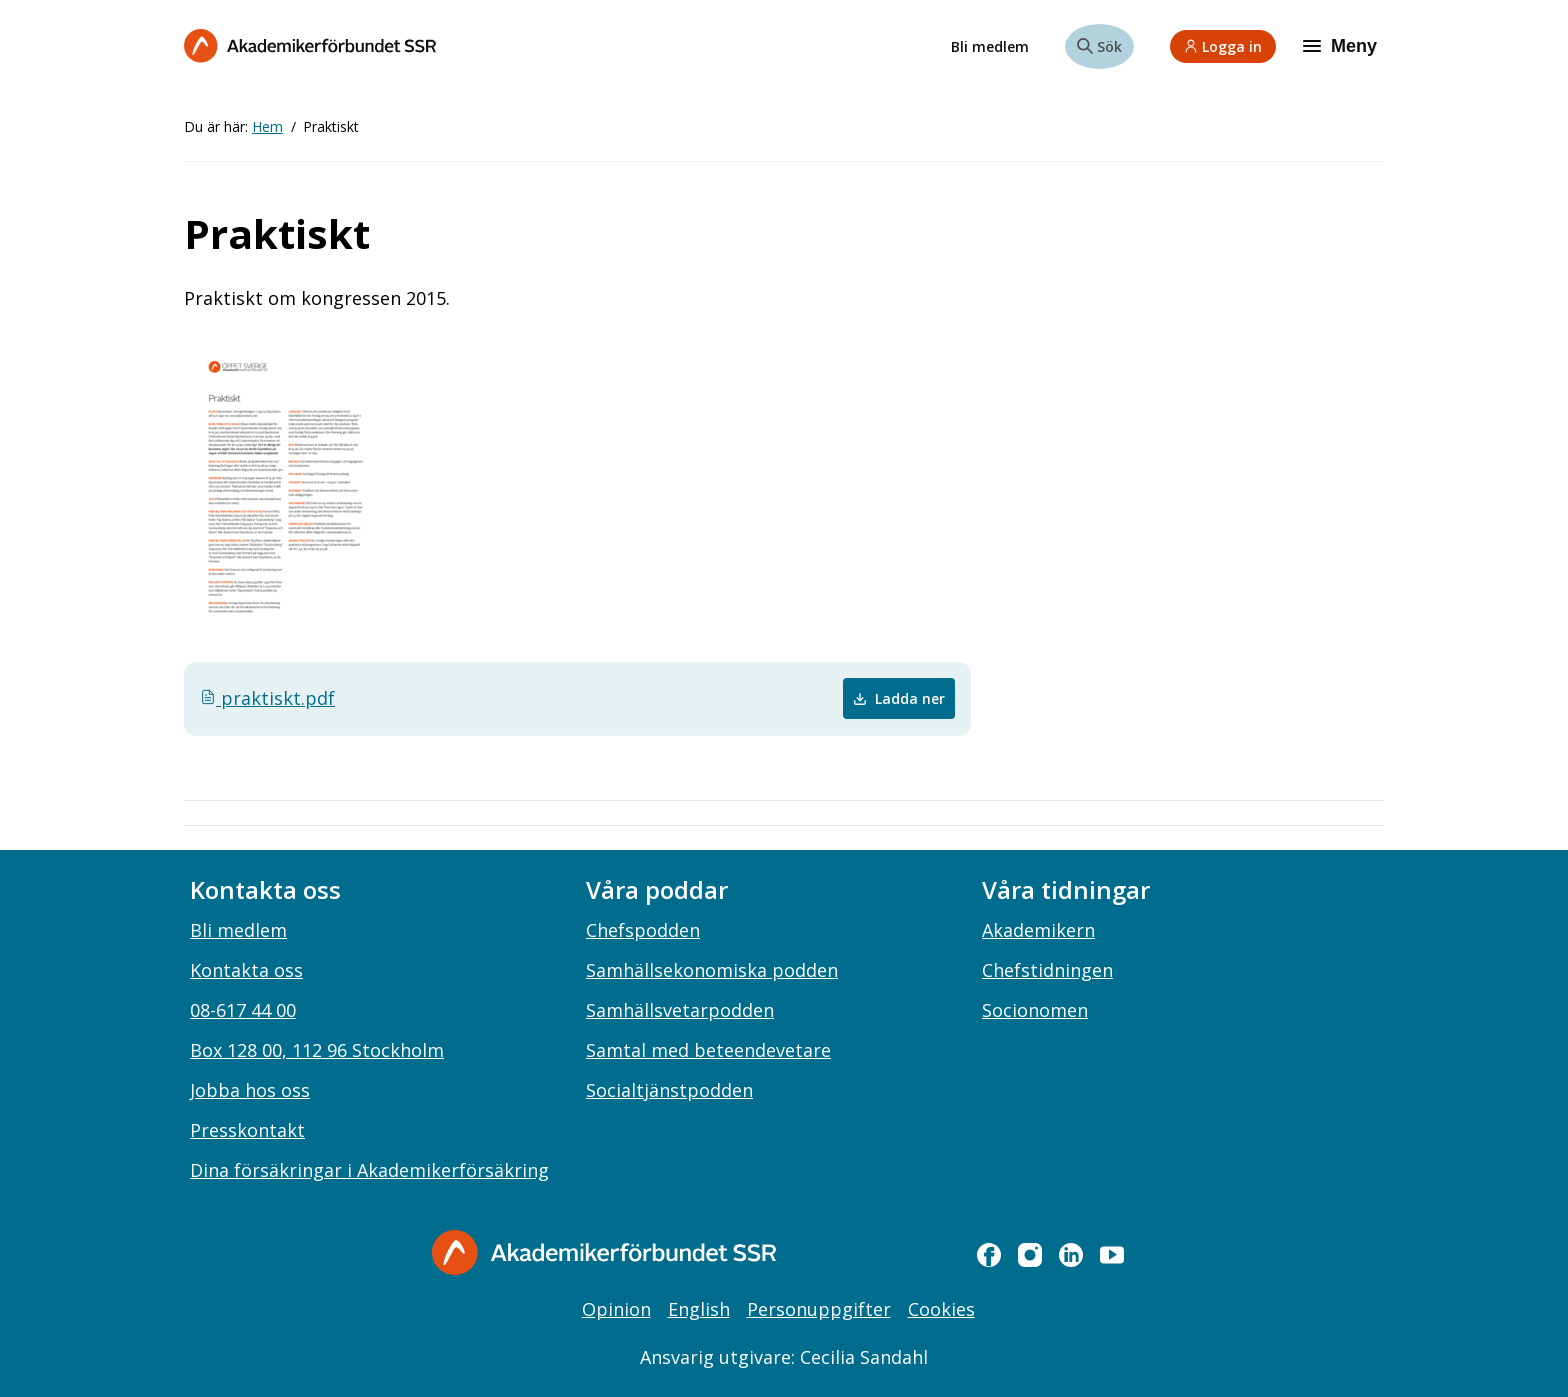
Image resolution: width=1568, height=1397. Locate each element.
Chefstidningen (1047, 970)
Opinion (616, 1309)
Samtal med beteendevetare (708, 1050)
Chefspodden (643, 930)
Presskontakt (247, 1130)
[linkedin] (1071, 1255)
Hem (267, 126)
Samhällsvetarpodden (680, 1010)
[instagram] (1030, 1255)
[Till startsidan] (310, 45)
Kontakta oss (246, 970)
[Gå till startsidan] (604, 1252)
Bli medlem (990, 46)
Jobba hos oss (250, 1090)
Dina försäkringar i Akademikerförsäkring (369, 1170)
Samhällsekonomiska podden (712, 970)
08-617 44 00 (243, 1010)
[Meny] (1342, 46)
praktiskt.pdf (267, 698)
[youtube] (1112, 1255)
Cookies (941, 1309)
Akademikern (1038, 930)
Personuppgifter (819, 1309)
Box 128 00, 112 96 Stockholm (317, 1050)
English (699, 1309)
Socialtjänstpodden (669, 1090)
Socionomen (1035, 1010)
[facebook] (989, 1255)
